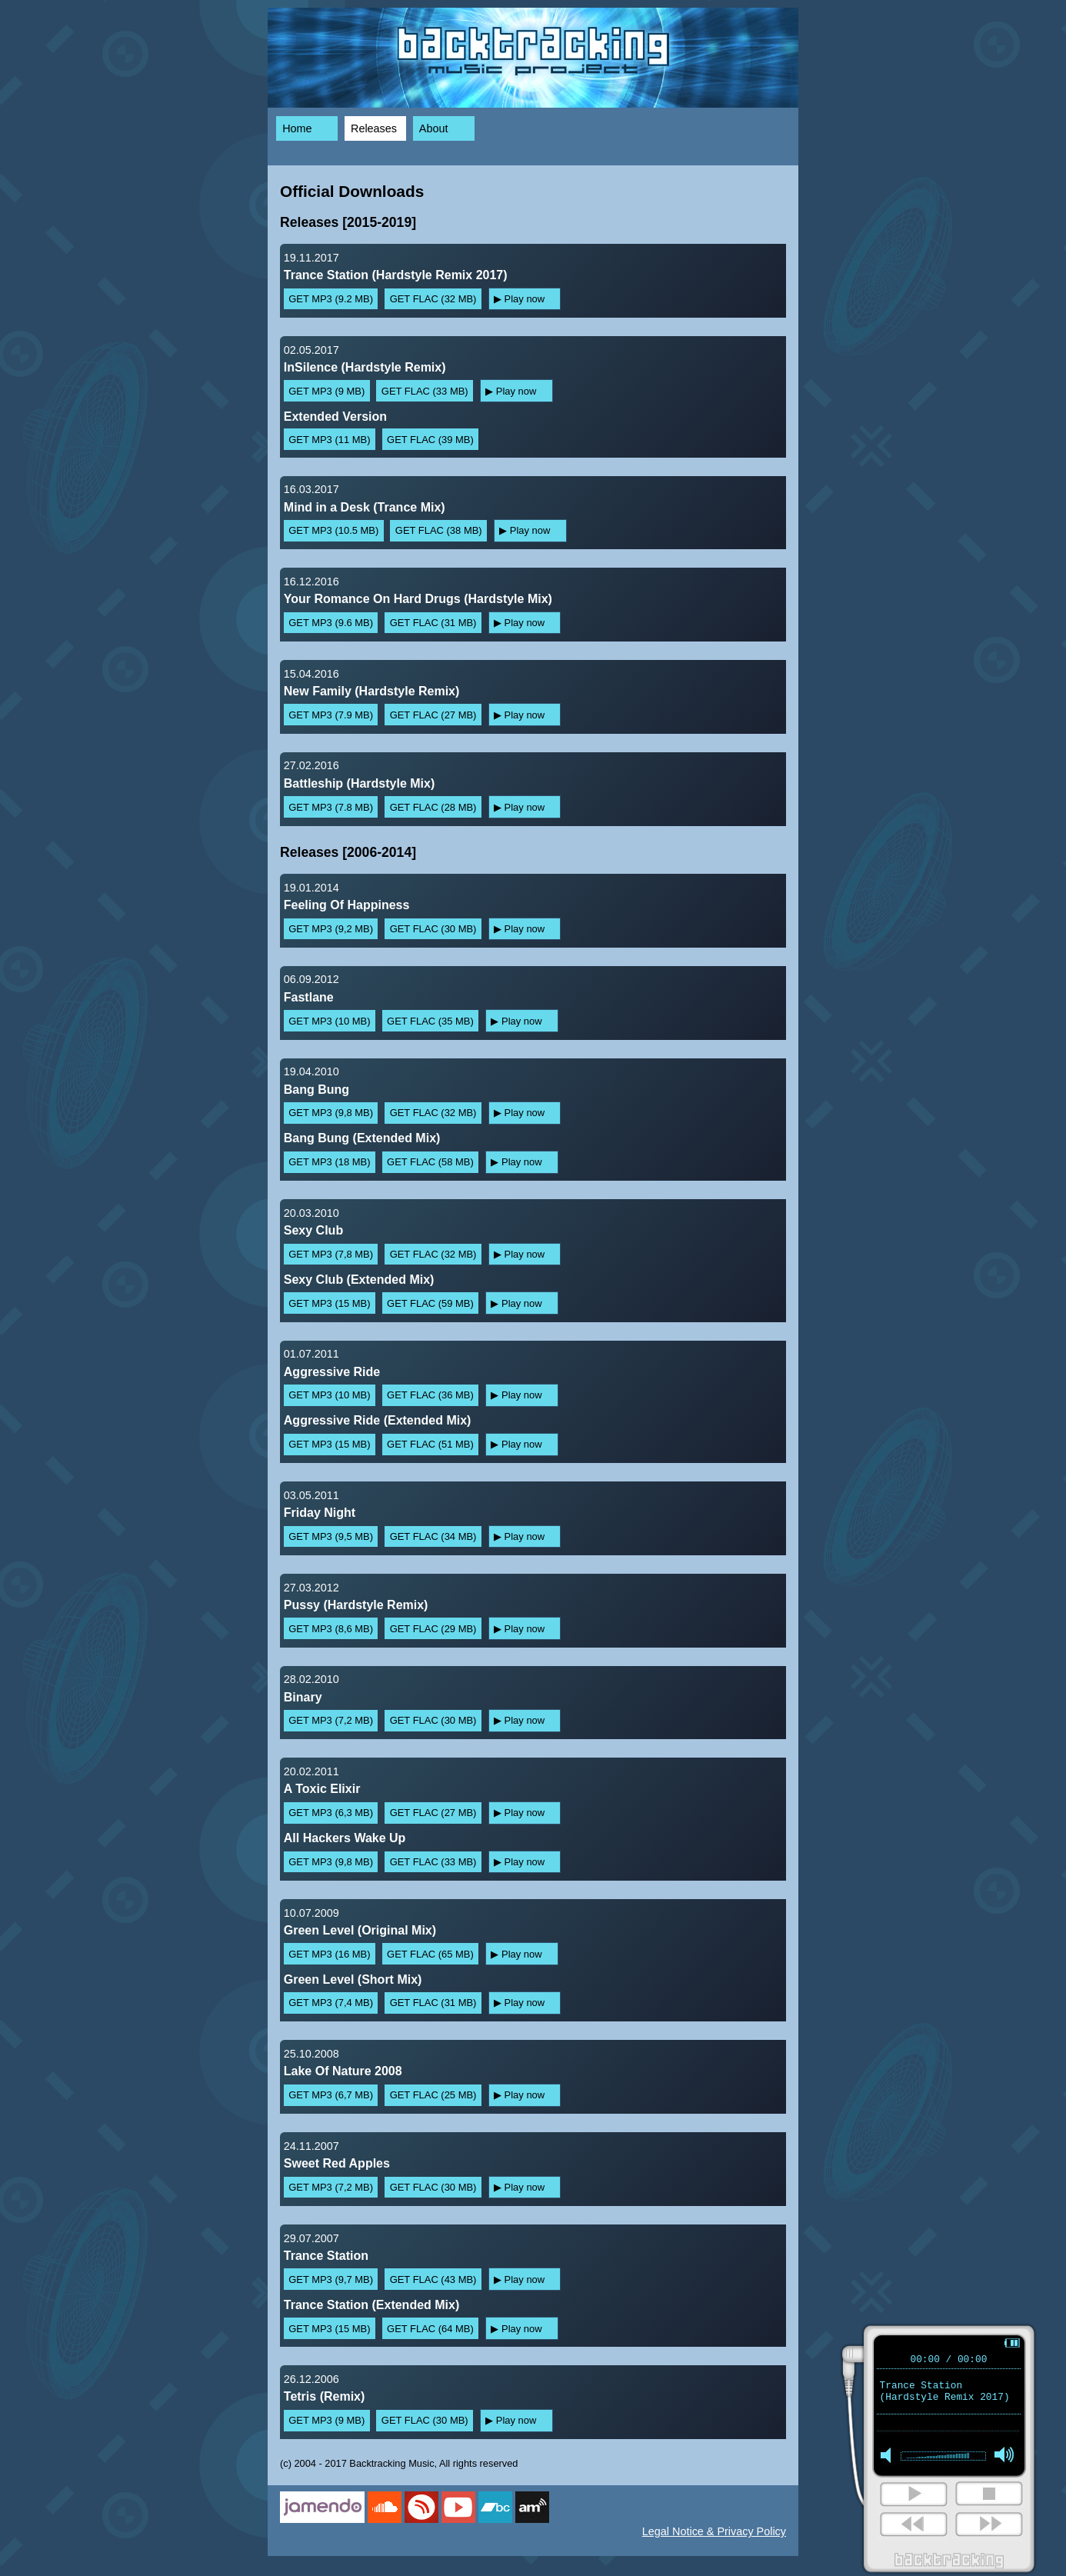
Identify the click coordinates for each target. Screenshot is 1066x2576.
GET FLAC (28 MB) (433, 807)
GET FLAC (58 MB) (430, 1162)
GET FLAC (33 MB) (424, 391)
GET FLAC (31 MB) (433, 622)
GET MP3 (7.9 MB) (330, 715)
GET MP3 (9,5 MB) (330, 1536)
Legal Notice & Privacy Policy (714, 2531)
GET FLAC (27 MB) (433, 715)
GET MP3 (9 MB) (326, 391)
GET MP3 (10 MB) (329, 1021)
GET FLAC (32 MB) (433, 299)
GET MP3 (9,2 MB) (330, 929)
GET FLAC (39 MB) (430, 439)
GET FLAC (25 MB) (433, 2095)
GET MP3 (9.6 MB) (330, 622)
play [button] (912, 2497)
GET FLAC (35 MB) (430, 1021)
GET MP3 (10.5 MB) (333, 530)
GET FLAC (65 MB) (430, 1954)
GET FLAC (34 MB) (433, 1536)
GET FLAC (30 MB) (433, 929)
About (433, 128)
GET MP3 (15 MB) (329, 1303)
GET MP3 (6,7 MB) (330, 2095)
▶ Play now (519, 299)
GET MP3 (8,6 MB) (330, 1629)
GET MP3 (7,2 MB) (330, 1720)
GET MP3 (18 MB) (329, 1162)
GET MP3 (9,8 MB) (330, 1112)
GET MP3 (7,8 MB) (330, 1254)
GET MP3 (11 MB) (329, 439)
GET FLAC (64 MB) (430, 2328)
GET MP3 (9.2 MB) (330, 299)
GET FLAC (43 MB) (433, 2279)
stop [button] (987, 2497)
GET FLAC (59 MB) (430, 1303)
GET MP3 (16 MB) (329, 1954)
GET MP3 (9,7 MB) (330, 2279)
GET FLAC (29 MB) (433, 1629)
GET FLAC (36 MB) (430, 1395)
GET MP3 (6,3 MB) (330, 1812)
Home (296, 128)
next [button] (912, 2528)
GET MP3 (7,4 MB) (330, 2002)
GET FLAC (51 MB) (430, 1444)
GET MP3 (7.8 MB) (330, 807)
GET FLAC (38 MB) (438, 530)
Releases (374, 128)
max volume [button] (1004, 2460)
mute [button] (889, 2460)
